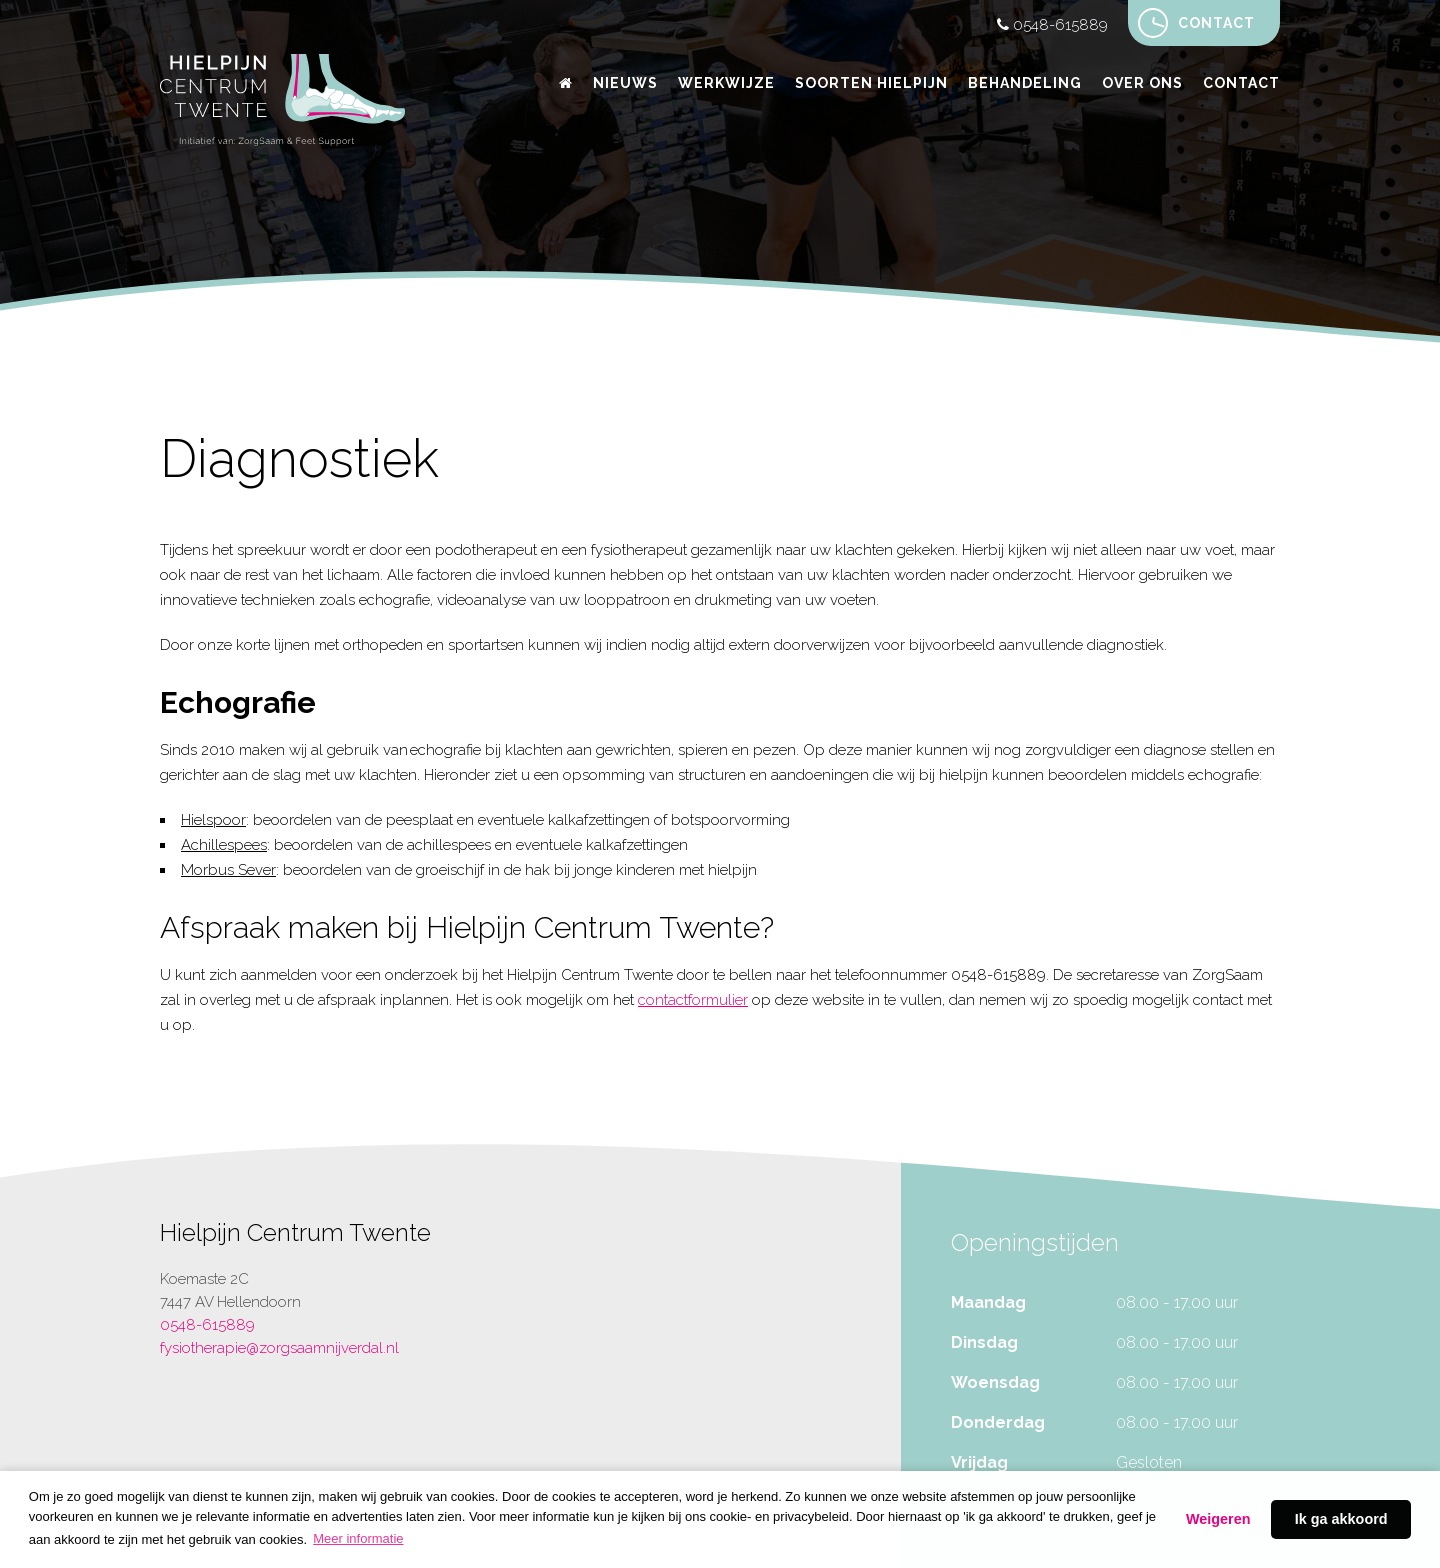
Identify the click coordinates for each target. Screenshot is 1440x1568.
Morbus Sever (228, 870)
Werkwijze (726, 83)
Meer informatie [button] (358, 1538)
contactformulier (693, 1000)
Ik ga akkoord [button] (1341, 1519)
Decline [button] (1218, 1520)
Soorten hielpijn (871, 83)
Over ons (1142, 83)
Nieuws (625, 83)
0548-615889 (1052, 25)
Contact (1196, 23)
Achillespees (224, 845)
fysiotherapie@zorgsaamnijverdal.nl (279, 1348)
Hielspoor (213, 820)
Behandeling (1025, 83)
